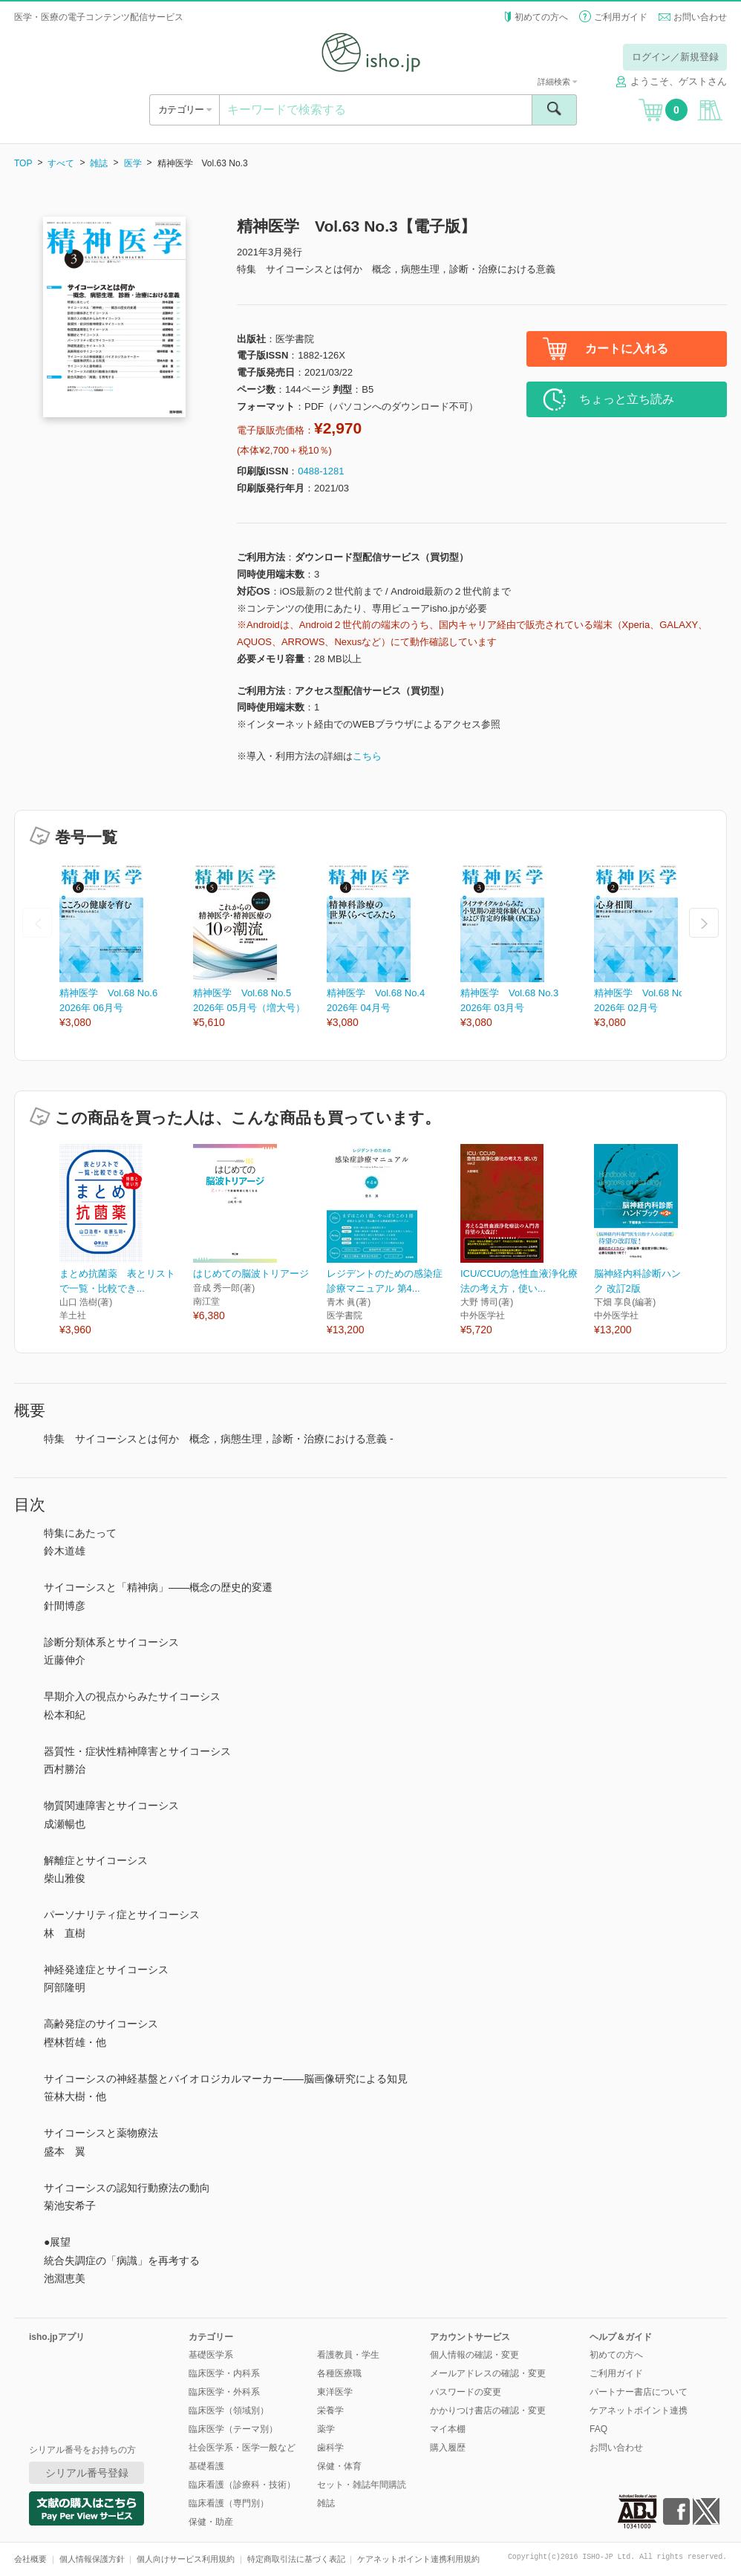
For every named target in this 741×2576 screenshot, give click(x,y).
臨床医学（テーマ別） (233, 2429)
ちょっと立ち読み (626, 399)
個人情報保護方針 (92, 2558)
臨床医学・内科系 (224, 2373)
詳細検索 (557, 81)
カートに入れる (626, 348)
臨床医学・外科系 (224, 2392)
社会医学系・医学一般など (242, 2447)
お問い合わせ (700, 17)
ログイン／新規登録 (675, 56)
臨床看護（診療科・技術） (242, 2484)
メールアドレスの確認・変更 (488, 2373)
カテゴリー (184, 109)
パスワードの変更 (465, 2392)
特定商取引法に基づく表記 (296, 2558)
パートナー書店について (639, 2392)
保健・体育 (339, 2466)
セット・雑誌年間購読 (361, 2484)
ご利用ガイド (620, 17)
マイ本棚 (448, 2429)
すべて (61, 163)
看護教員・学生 (348, 2355)
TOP (23, 163)
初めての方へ (541, 17)
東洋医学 (335, 2392)
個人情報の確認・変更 (474, 2355)
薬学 (326, 2429)
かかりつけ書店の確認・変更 (488, 2410)
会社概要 (30, 2558)
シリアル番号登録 (86, 2473)
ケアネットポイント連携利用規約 (418, 2558)
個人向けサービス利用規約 (186, 2558)
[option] (126, 946)
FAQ (598, 2429)
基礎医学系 (211, 2355)
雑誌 (99, 163)
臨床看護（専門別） (229, 2503)
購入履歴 (448, 2447)
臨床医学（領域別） (229, 2410)
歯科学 (330, 2447)
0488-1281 (321, 471)
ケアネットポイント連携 (639, 2410)
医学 (133, 163)
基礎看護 (206, 2466)
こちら (367, 756)
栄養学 (330, 2410)
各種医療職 (339, 2373)
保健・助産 (211, 2522)
